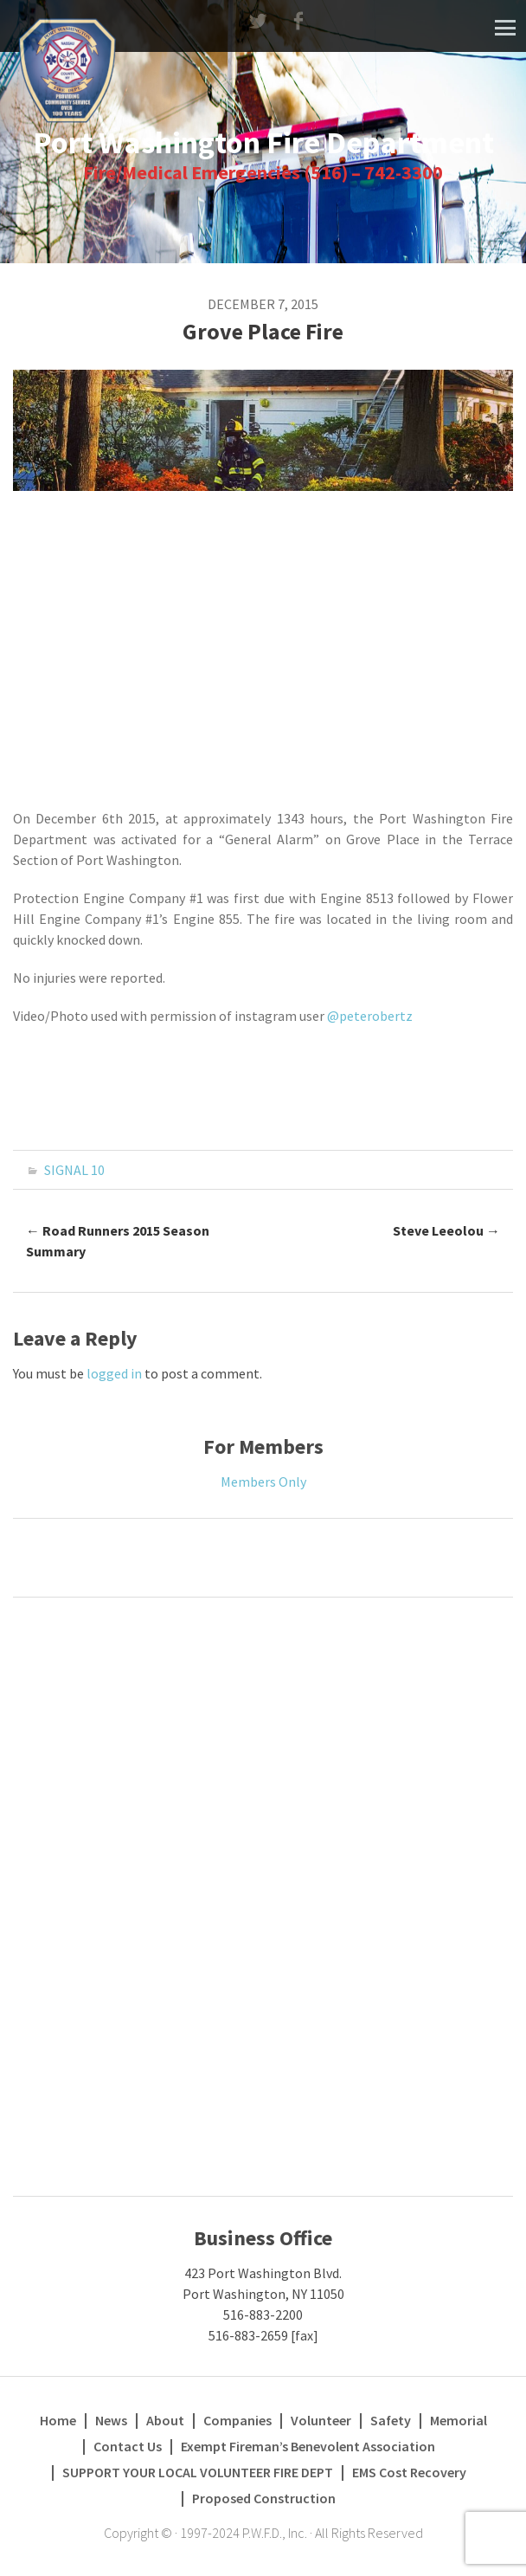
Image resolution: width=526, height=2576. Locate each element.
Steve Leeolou (446, 1230)
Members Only (263, 1481)
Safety (390, 2420)
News (111, 2420)
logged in (114, 1373)
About (165, 2420)
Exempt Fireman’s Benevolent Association (308, 2446)
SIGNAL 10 (74, 1169)
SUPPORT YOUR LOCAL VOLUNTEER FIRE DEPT (197, 2472)
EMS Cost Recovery (409, 2472)
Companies (237, 2420)
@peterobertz (370, 1015)
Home (58, 2420)
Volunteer (321, 2420)
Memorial (458, 2420)
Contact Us (127, 2446)
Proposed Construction (264, 2498)
